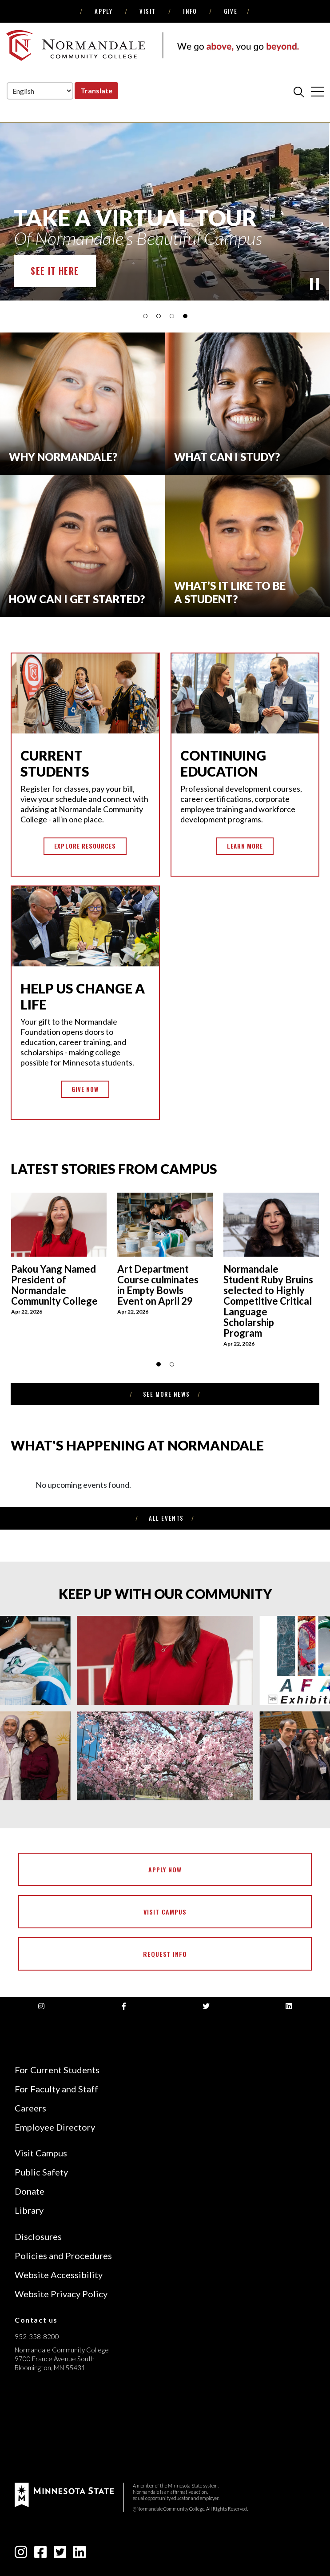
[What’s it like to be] (247, 546)
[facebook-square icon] (40, 2554)
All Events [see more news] (166, 1518)
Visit (147, 11)
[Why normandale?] (82, 404)
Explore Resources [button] (85, 845)
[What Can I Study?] (247, 404)
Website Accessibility (59, 2274)
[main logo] (152, 45)
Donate (29, 2191)
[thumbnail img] (59, 1258)
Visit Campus (165, 1911)
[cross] (317, 91)
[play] (314, 283)
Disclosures (38, 2236)
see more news (166, 1394)
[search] (299, 91)
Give (230, 11)
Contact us (36, 2320)
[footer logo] (64, 2493)
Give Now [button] (85, 1089)
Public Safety (41, 2172)
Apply (103, 11)
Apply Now (165, 1869)
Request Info (165, 1954)
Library (29, 2210)
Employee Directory (55, 2127)
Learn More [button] (245, 845)
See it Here (55, 270)
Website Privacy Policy (61, 2293)
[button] (145, 316)
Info (190, 11)
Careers (30, 2108)
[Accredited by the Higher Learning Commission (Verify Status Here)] (48, 2431)
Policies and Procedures (63, 2255)
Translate (96, 90)
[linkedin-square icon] (79, 2554)
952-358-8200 (37, 2336)
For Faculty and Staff (56, 2088)
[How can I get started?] (82, 546)
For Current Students (57, 2069)
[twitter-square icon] (60, 2554)
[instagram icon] (21, 2554)
